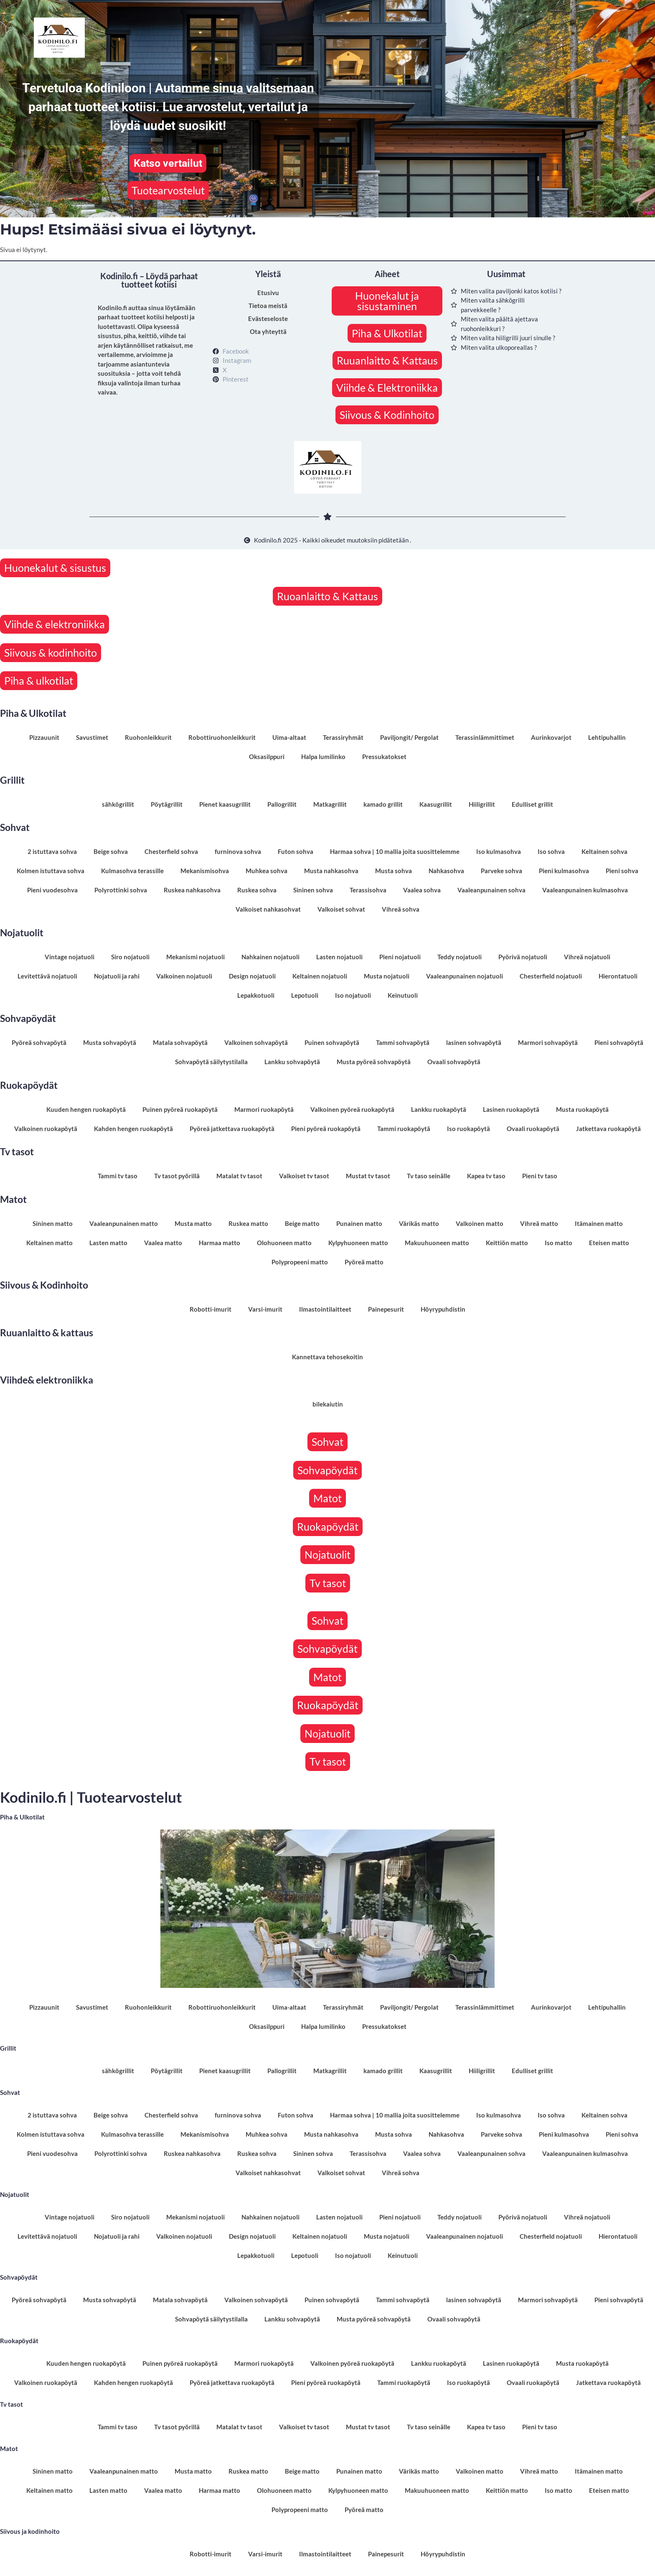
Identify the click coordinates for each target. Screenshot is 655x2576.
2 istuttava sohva (52, 851)
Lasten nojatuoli (339, 957)
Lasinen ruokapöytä (511, 1109)
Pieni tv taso (539, 1176)
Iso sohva (551, 851)
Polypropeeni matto (300, 1262)
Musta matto (193, 1223)
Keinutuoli (403, 995)
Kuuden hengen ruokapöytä (86, 1109)
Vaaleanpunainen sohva (491, 890)
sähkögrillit (118, 804)
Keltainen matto (49, 1242)
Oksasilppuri (266, 756)
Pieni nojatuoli (400, 957)
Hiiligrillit (482, 804)
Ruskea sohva (257, 890)
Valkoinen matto (479, 1223)
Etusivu (268, 292)
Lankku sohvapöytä (292, 1061)
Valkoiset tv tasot (304, 1176)
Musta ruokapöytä (582, 1109)
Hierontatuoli (618, 976)
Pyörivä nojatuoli (522, 957)
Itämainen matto (599, 1223)
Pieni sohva (622, 870)
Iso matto (558, 1242)
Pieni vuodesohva (52, 890)
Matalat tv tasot (239, 1176)
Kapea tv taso (486, 1176)
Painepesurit (386, 1309)
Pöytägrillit (167, 804)
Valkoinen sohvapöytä (256, 1042)
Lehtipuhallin (607, 737)
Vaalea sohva (422, 890)
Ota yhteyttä (268, 331)
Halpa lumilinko (323, 756)
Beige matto (302, 1223)
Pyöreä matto (364, 1262)
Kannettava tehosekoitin (327, 1357)
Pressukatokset (384, 756)
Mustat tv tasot (368, 1176)
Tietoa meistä (268, 305)
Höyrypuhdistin (443, 1309)
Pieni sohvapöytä (618, 1042)
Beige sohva (111, 851)
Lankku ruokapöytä (438, 1109)
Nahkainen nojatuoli (270, 957)
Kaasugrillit (435, 804)
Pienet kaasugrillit (225, 804)
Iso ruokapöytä (468, 1128)
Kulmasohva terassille (132, 870)
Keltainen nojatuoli (319, 976)
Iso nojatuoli (353, 995)
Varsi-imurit (265, 1309)
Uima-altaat (289, 737)
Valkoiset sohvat (341, 909)
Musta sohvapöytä (109, 1042)
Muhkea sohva (266, 870)
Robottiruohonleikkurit (222, 737)
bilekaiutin (327, 1404)
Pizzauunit (44, 737)
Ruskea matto (248, 1223)
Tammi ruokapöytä (403, 1128)
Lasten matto (108, 1242)
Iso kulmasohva (498, 851)
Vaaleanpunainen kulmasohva (585, 890)
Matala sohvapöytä (180, 1042)
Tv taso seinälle (428, 1176)
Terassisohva (368, 890)
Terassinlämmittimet (484, 737)
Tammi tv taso (117, 1176)
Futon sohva (295, 851)
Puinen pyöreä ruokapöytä (180, 1109)
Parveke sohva (501, 870)
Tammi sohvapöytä (402, 1042)
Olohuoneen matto (284, 1242)
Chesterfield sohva (171, 851)
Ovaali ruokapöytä (533, 1128)
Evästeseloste (268, 318)
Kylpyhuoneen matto (358, 1242)
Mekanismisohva (204, 870)
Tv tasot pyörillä (177, 1176)
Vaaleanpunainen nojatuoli (464, 976)
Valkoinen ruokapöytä (45, 1128)
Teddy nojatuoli (459, 957)
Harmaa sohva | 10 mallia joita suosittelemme (395, 851)
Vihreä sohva (400, 909)
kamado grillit (383, 804)
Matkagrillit (330, 804)
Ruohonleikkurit (148, 737)
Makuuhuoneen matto (437, 1242)
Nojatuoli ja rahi (117, 976)
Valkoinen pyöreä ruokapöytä (352, 1109)
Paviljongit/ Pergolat (409, 737)
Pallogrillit (282, 804)
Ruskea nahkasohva (192, 890)
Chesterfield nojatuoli (551, 976)
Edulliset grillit (532, 804)
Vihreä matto (539, 1223)
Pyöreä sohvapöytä (39, 1042)
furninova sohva (238, 851)
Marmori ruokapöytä (264, 1109)
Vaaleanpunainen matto (123, 1223)
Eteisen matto (609, 1242)
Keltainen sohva (604, 851)
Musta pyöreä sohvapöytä (374, 1061)
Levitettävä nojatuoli (47, 976)
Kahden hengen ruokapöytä (133, 1128)
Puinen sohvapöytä (332, 1042)
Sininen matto (53, 1223)
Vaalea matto (163, 1242)
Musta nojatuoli (386, 976)
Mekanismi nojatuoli (195, 957)
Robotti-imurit (210, 1309)
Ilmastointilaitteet (325, 1309)
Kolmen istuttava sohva (50, 870)
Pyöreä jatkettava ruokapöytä (232, 1128)
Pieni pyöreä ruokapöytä (326, 1128)
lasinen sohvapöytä (473, 1042)
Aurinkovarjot (551, 737)
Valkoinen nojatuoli (184, 976)
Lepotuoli (304, 995)
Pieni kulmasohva (564, 870)
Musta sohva (393, 870)
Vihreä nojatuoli (587, 957)
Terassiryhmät (343, 737)
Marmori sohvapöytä (548, 1042)
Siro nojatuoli (130, 957)
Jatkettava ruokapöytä (608, 1128)
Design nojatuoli (252, 976)
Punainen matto (359, 1223)
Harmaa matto (219, 1242)
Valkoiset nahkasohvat (268, 909)
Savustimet (92, 737)
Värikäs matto (419, 1223)
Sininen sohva (313, 890)
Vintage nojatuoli (69, 957)
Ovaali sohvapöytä (453, 1061)
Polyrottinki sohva (120, 890)
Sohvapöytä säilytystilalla (211, 1061)
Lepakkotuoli (255, 995)
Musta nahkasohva (331, 870)
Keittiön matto (507, 1242)
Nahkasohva (446, 870)
